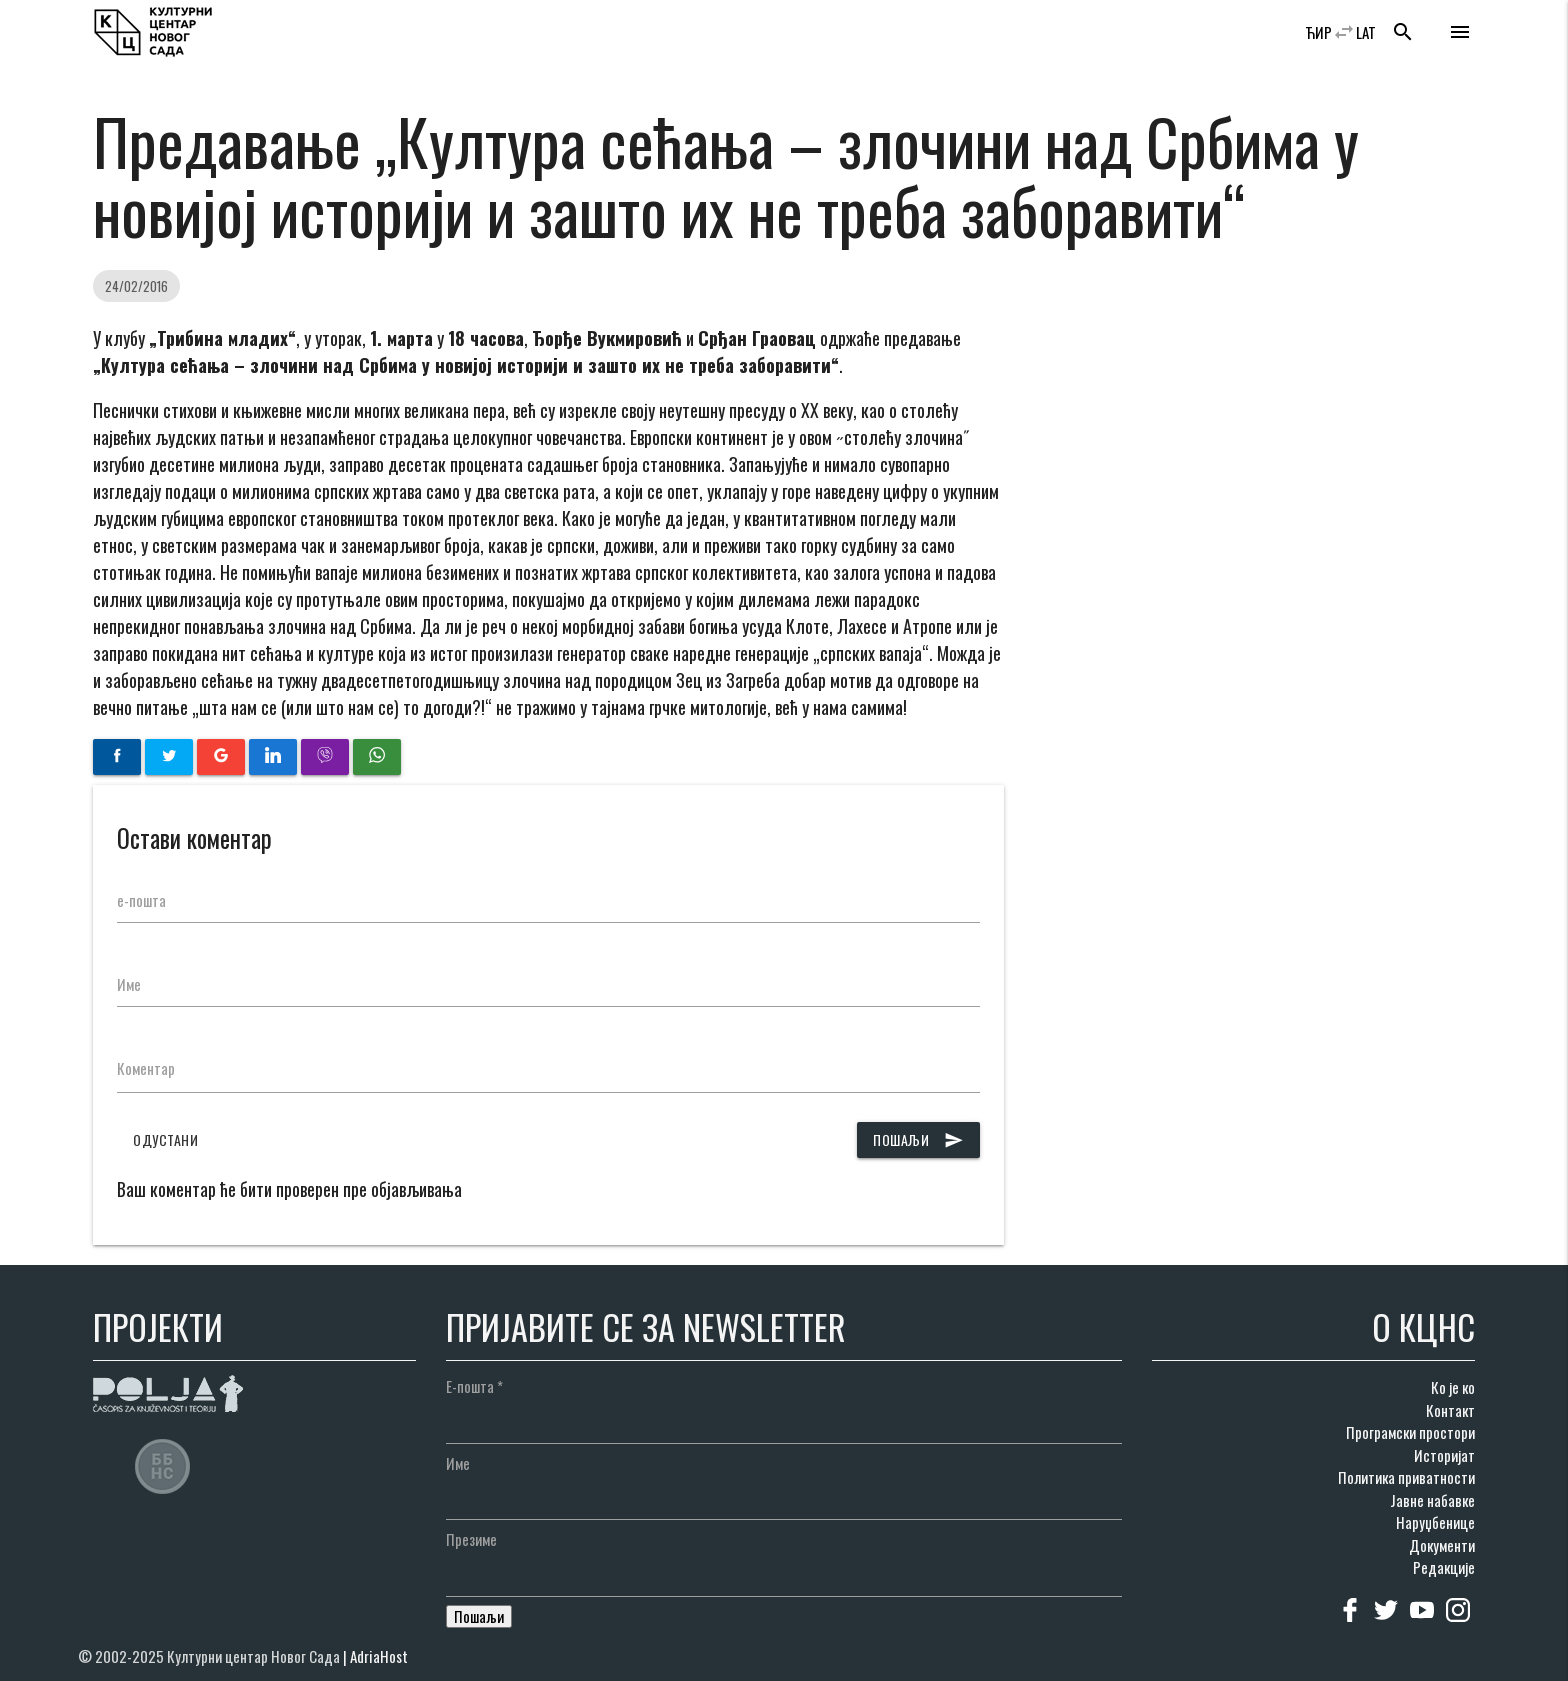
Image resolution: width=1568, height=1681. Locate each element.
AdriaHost (379, 1656)
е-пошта (141, 900)
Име (129, 984)
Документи (1442, 1545)
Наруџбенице (1435, 1522)
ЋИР (1318, 32)
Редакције (1444, 1567)
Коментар (146, 1068)
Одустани (165, 1139)
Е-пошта (474, 1386)
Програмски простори (1410, 1432)
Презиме (471, 1539)
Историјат (1444, 1455)
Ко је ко (1453, 1387)
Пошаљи (918, 1140)
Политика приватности (1406, 1477)
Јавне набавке (1432, 1500)
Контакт (1450, 1410)
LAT (1366, 32)
